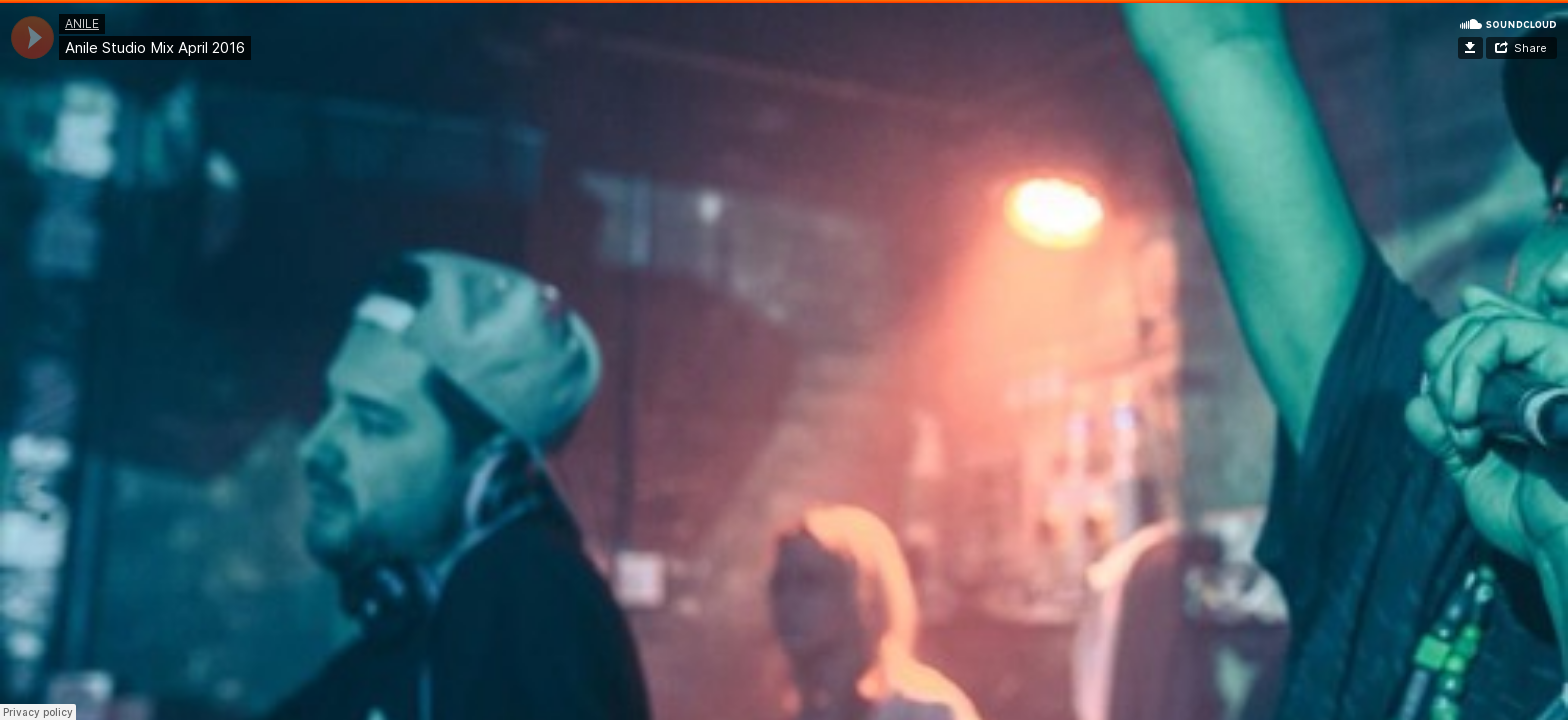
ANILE (82, 23)
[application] (32, 37)
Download (1470, 48)
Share (1530, 48)
